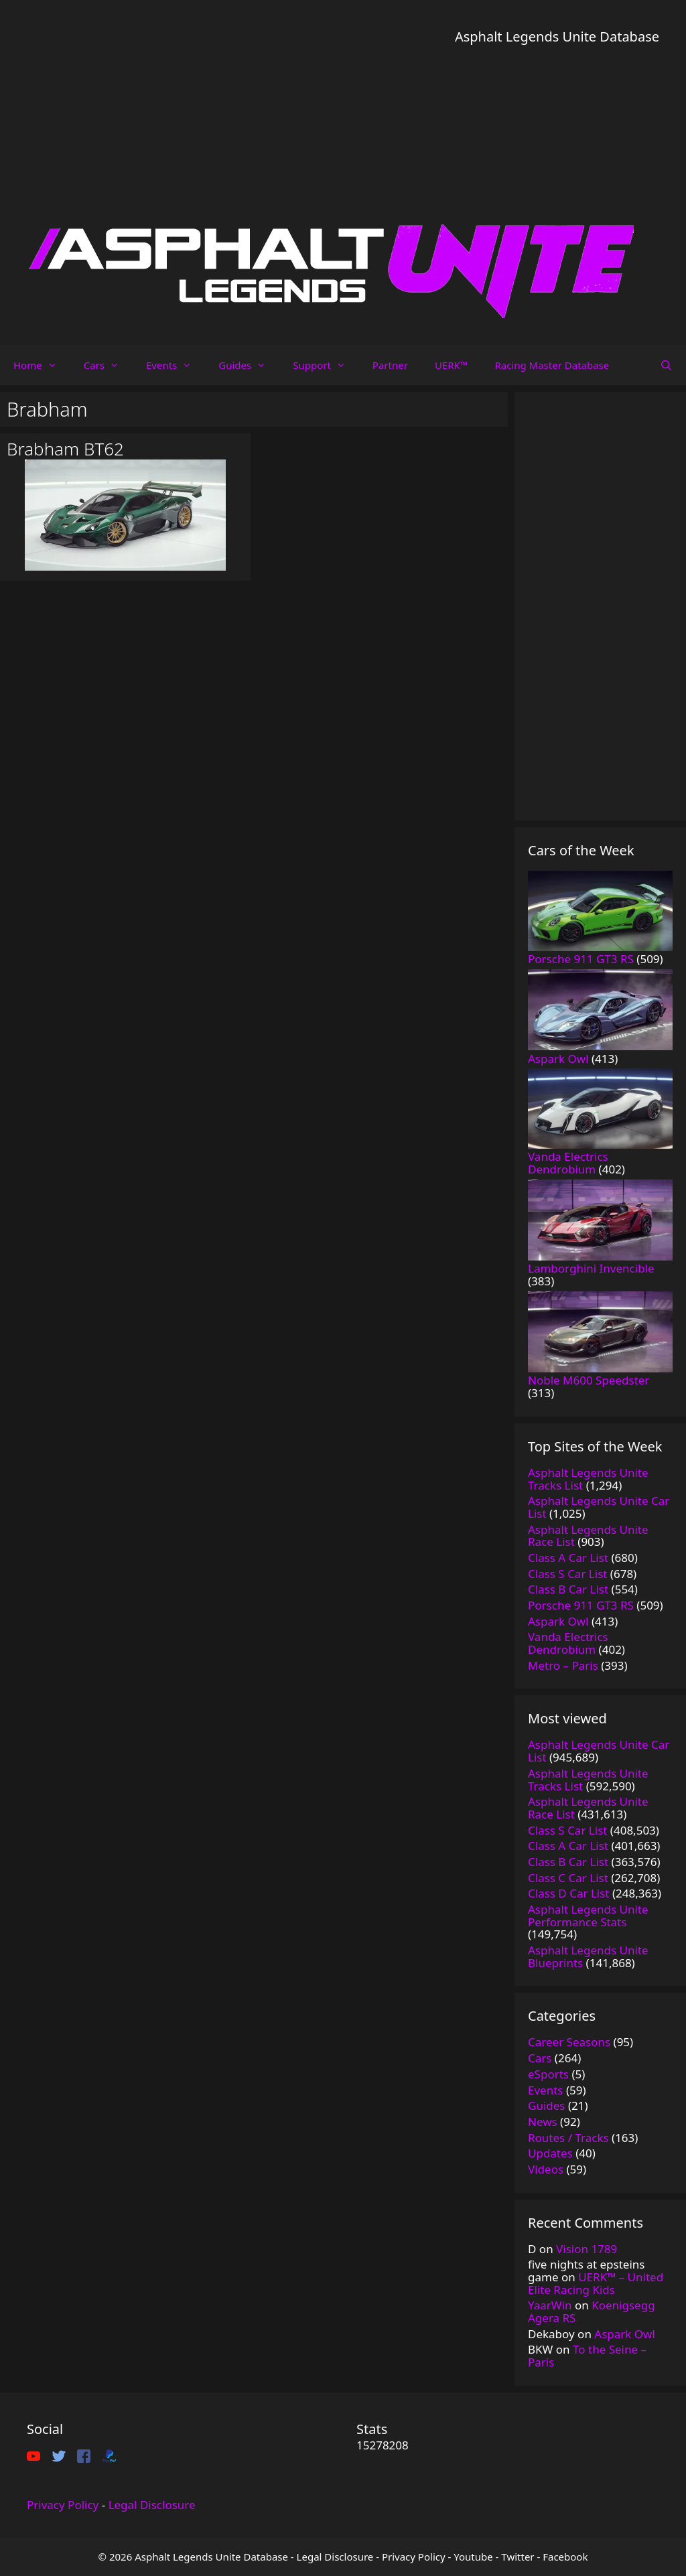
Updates (550, 2153)
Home (41, 365)
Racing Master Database (551, 365)
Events (175, 365)
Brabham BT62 (65, 449)
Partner (390, 365)
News (542, 2121)
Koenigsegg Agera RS (591, 2311)
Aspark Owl (624, 2334)
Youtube (473, 2556)
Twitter (517, 2556)
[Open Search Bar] (666, 365)
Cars (108, 365)
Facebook (565, 2556)
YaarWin (550, 2305)
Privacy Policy (62, 2504)
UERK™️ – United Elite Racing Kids (595, 2283)
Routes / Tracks (568, 2137)
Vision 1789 (586, 2249)
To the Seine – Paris (587, 2356)
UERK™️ (451, 365)
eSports (548, 2074)
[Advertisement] (557, 140)
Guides (248, 365)
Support (326, 365)
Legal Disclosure (152, 2504)
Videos (545, 2169)
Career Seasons (569, 2042)
